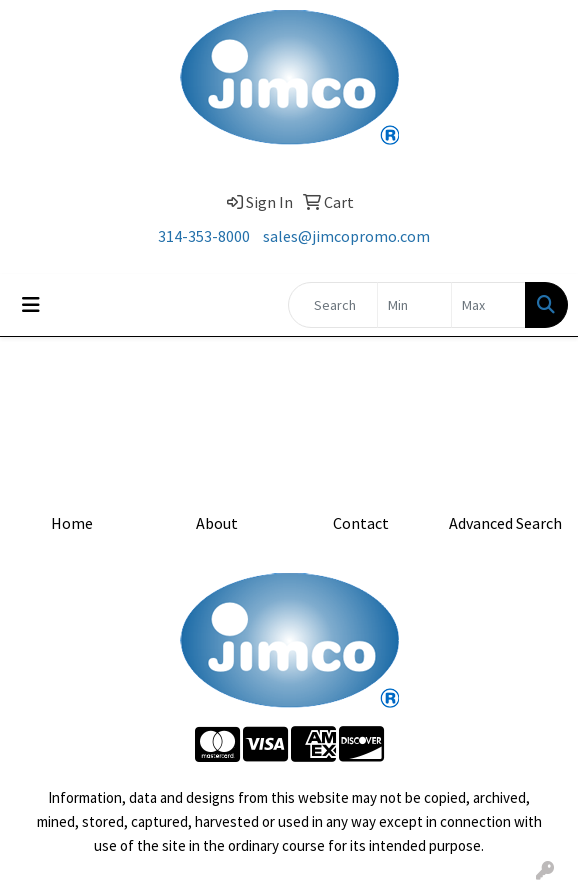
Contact (361, 523)
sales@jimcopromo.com (346, 236)
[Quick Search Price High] (488, 305)
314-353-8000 (204, 236)
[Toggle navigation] (31, 305)
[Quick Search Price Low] (414, 305)
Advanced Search (505, 523)
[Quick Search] (333, 305)
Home (72, 523)
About (217, 523)
